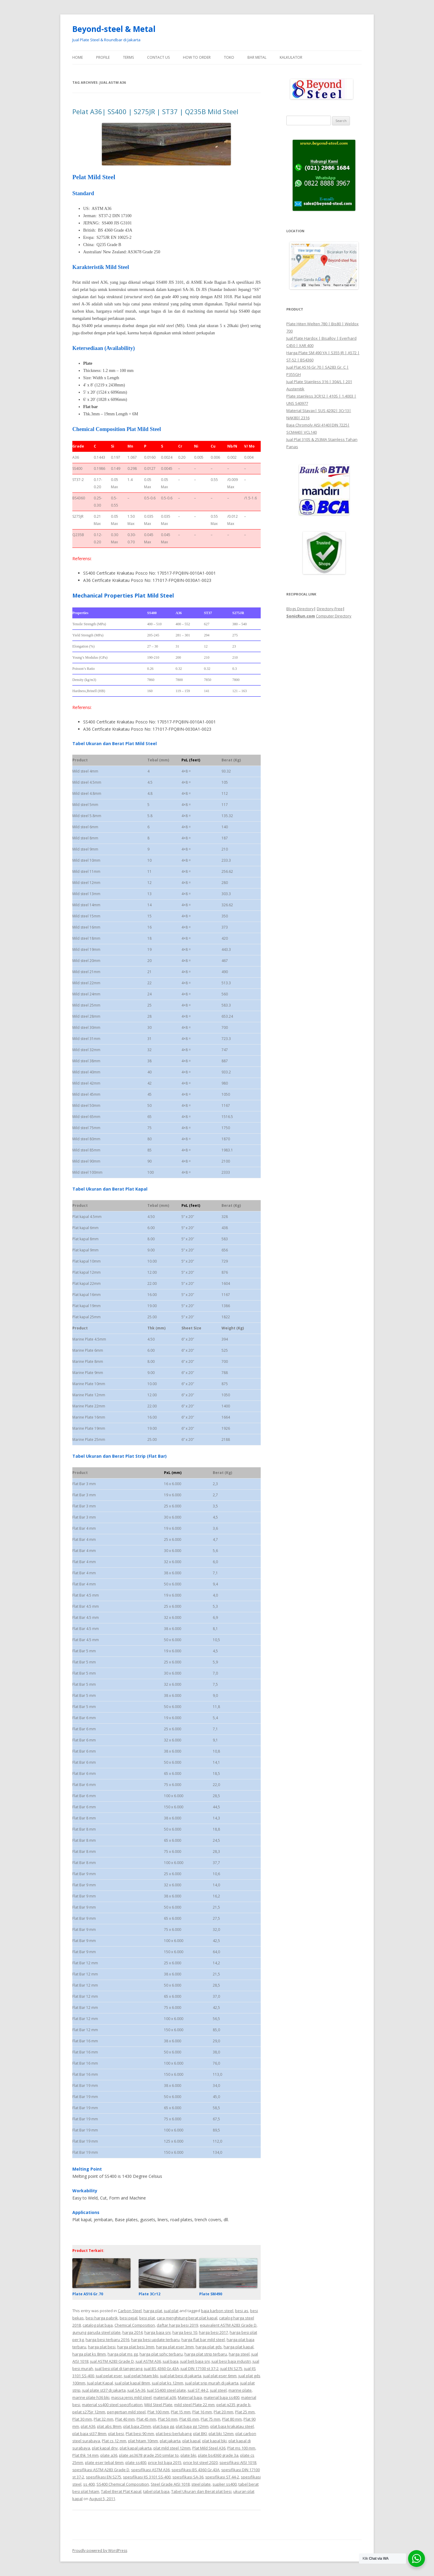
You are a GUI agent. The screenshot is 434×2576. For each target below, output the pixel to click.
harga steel (239, 2354)
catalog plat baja (98, 2325)
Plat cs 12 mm (114, 2440)
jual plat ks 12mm (167, 2383)
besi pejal (128, 2318)
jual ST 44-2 (198, 2390)
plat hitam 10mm (143, 2440)
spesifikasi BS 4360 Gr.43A (195, 2469)
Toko (229, 57)
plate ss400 (135, 2462)
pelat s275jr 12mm (88, 2412)
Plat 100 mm (158, 2412)
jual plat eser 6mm (220, 2375)
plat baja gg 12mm (192, 2426)
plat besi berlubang (173, 2433)
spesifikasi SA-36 (187, 2477)
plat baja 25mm (137, 2426)
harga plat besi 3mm (135, 2347)
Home (77, 57)
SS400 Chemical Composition (122, 2484)
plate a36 (108, 2455)
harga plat (152, 2310)
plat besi (116, 2433)
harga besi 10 (184, 2332)
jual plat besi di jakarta (180, 2375)
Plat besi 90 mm (140, 2433)
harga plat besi (101, 2347)
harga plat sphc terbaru (161, 2354)
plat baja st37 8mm (89, 2433)
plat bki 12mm (221, 2433)
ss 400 (89, 2484)
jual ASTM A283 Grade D (112, 2361)
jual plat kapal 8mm (132, 2383)
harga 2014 (132, 2332)
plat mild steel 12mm (171, 2448)
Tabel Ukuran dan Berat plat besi (201, 2491)
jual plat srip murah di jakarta (211, 2383)
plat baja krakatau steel (232, 2426)
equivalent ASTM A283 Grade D (228, 2325)
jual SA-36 (136, 2390)
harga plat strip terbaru (205, 2354)
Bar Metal (256, 57)
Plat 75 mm (210, 2419)
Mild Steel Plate (158, 2404)
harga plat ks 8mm (89, 2354)
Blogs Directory (300, 608)
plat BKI (200, 2433)
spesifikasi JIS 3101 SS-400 (147, 2477)
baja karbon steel (217, 2310)
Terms (128, 57)
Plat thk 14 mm (85, 2455)
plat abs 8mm (109, 2426)
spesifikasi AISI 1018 (237, 2462)
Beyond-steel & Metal (114, 28)
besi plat (147, 2318)
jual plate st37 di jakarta (104, 2390)
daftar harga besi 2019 (177, 2325)
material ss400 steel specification (112, 2404)
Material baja (190, 2397)
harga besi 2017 (213, 2332)
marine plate (240, 2390)
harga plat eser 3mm (175, 2347)
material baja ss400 (221, 2397)
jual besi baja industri (231, 2361)
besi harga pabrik (102, 2318)
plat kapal (191, 2440)
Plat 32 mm (103, 2419)
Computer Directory (333, 616)
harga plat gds (209, 2347)
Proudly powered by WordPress (99, 2550)
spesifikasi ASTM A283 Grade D (100, 2469)
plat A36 (88, 2426)
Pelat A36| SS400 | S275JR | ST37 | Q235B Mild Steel (155, 111)
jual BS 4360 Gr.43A (161, 2368)
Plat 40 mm (125, 2419)
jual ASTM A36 (148, 2361)
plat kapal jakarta (136, 2448)
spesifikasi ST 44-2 (222, 2477)
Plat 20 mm (223, 2412)
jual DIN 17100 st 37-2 (200, 2368)
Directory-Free (330, 608)
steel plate (201, 2484)
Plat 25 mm (245, 2412)
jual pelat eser (109, 2375)
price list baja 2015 (164, 2462)
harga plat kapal (238, 2347)
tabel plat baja (156, 2491)
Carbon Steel (130, 2310)
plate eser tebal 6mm (104, 2462)
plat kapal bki (214, 2440)
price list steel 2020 (200, 2462)
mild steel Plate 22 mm (194, 2404)
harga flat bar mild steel (203, 2339)
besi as (241, 2310)
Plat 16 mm (202, 2412)
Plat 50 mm (168, 2419)
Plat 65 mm (189, 2419)
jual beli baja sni (195, 2361)
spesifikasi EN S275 (103, 2477)
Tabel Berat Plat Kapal (121, 2491)
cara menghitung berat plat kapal (187, 2318)
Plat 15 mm (180, 2412)
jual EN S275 (231, 2368)
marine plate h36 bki (90, 2397)
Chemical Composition (135, 2325)
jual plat (171, 2310)
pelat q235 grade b (233, 2404)
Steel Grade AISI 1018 (170, 2484)
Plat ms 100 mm (241, 2448)
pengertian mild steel (126, 2412)
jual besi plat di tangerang (118, 2368)
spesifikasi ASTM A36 (150, 2469)
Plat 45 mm (146, 2419)
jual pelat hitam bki (141, 2375)
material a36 (164, 2397)
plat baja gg (163, 2426)
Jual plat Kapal (100, 2383)
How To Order (197, 57)
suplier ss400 (224, 2484)
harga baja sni (157, 2332)
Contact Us (158, 57)
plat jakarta (170, 2440)
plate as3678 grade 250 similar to (149, 2455)
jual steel (218, 2390)
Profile (103, 57)
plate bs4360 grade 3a (218, 2455)
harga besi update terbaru (155, 2339)
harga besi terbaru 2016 (107, 2339)
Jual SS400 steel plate (166, 2390)
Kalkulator (291, 57)
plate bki (188, 2455)
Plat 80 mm (232, 2419)
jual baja (170, 2361)
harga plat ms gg (123, 2354)
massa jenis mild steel (131, 2397)
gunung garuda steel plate (96, 2332)
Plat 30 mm (82, 2419)
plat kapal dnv (105, 2448)
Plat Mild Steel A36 (208, 2448)
